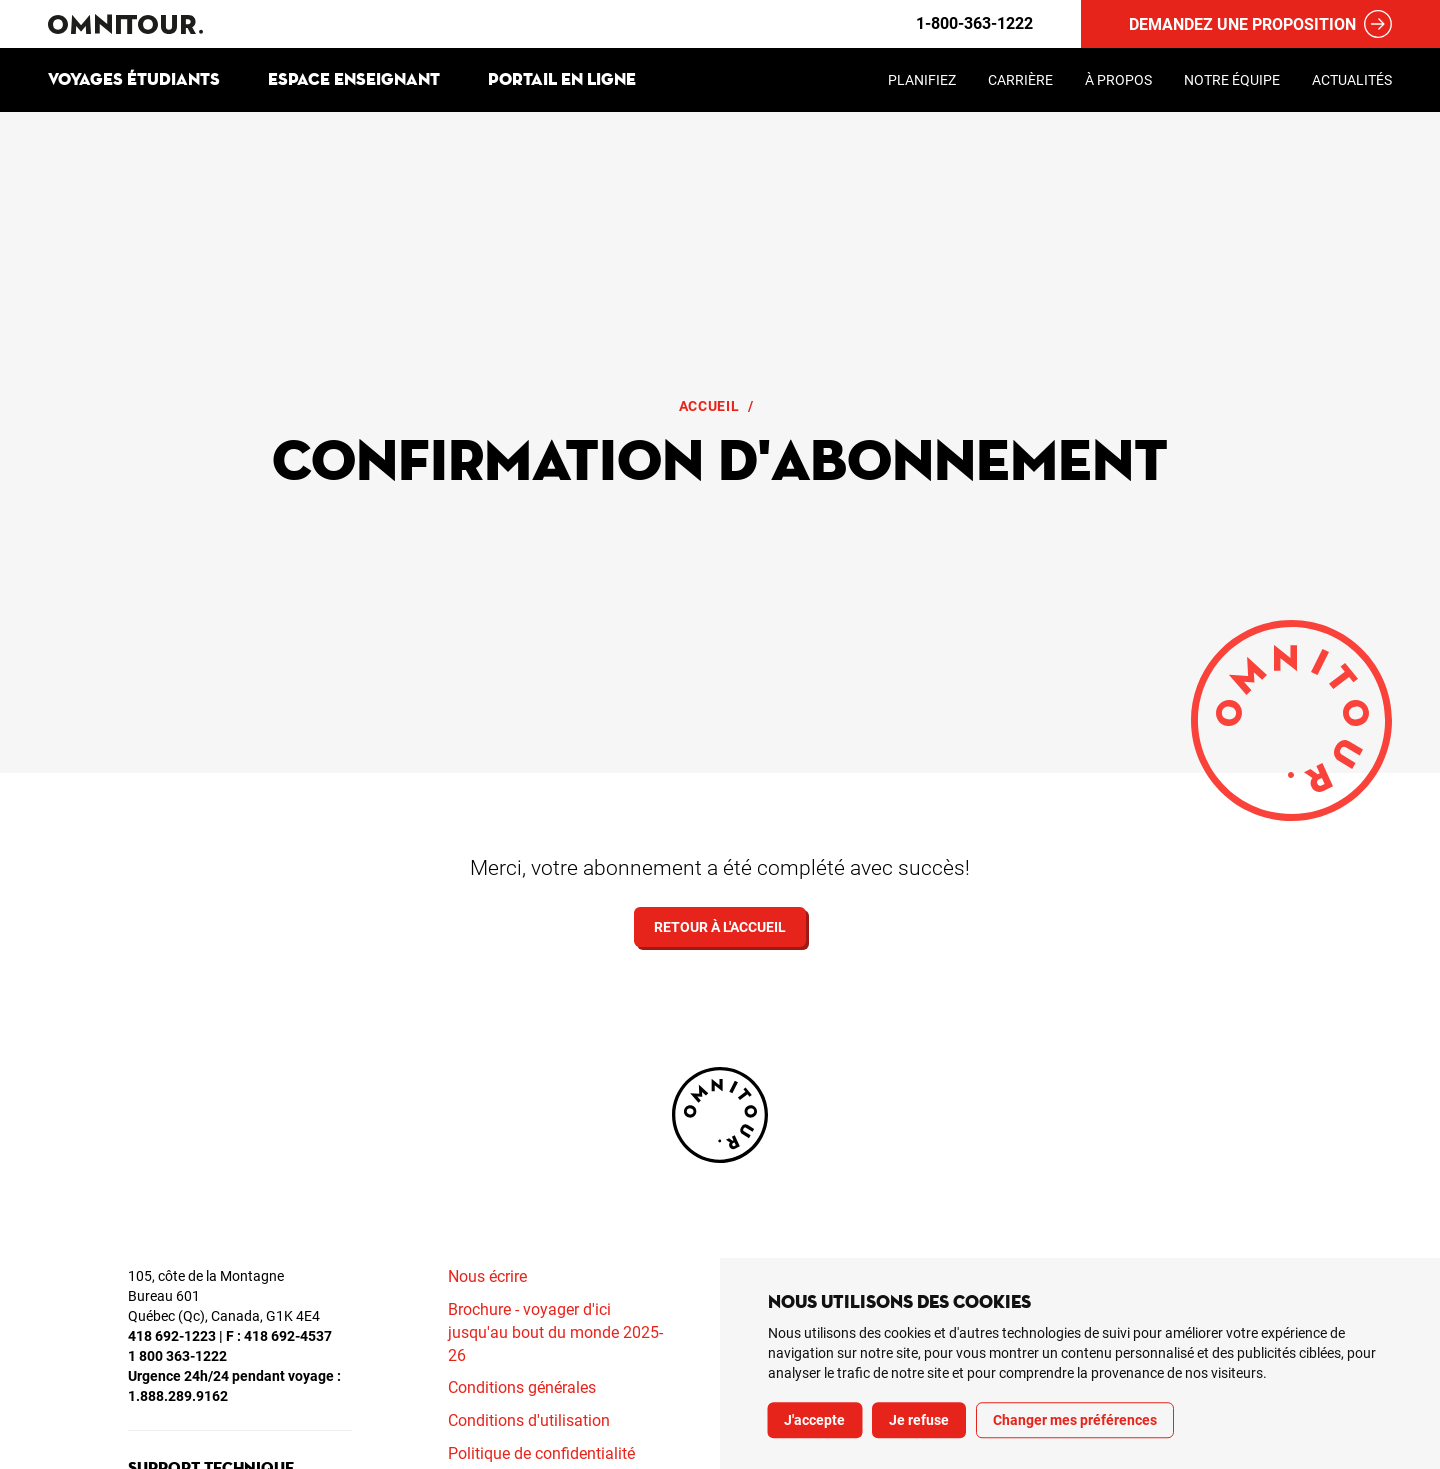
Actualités (1352, 80)
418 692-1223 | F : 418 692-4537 (230, 1336)
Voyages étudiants (134, 79)
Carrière (1020, 80)
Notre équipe (1232, 80)
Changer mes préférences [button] (1075, 1420)
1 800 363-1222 (177, 1356)
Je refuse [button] (919, 1420)
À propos (1118, 80)
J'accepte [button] (814, 1420)
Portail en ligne (562, 79)
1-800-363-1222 (974, 23)
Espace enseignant (354, 79)
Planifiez (922, 80)
